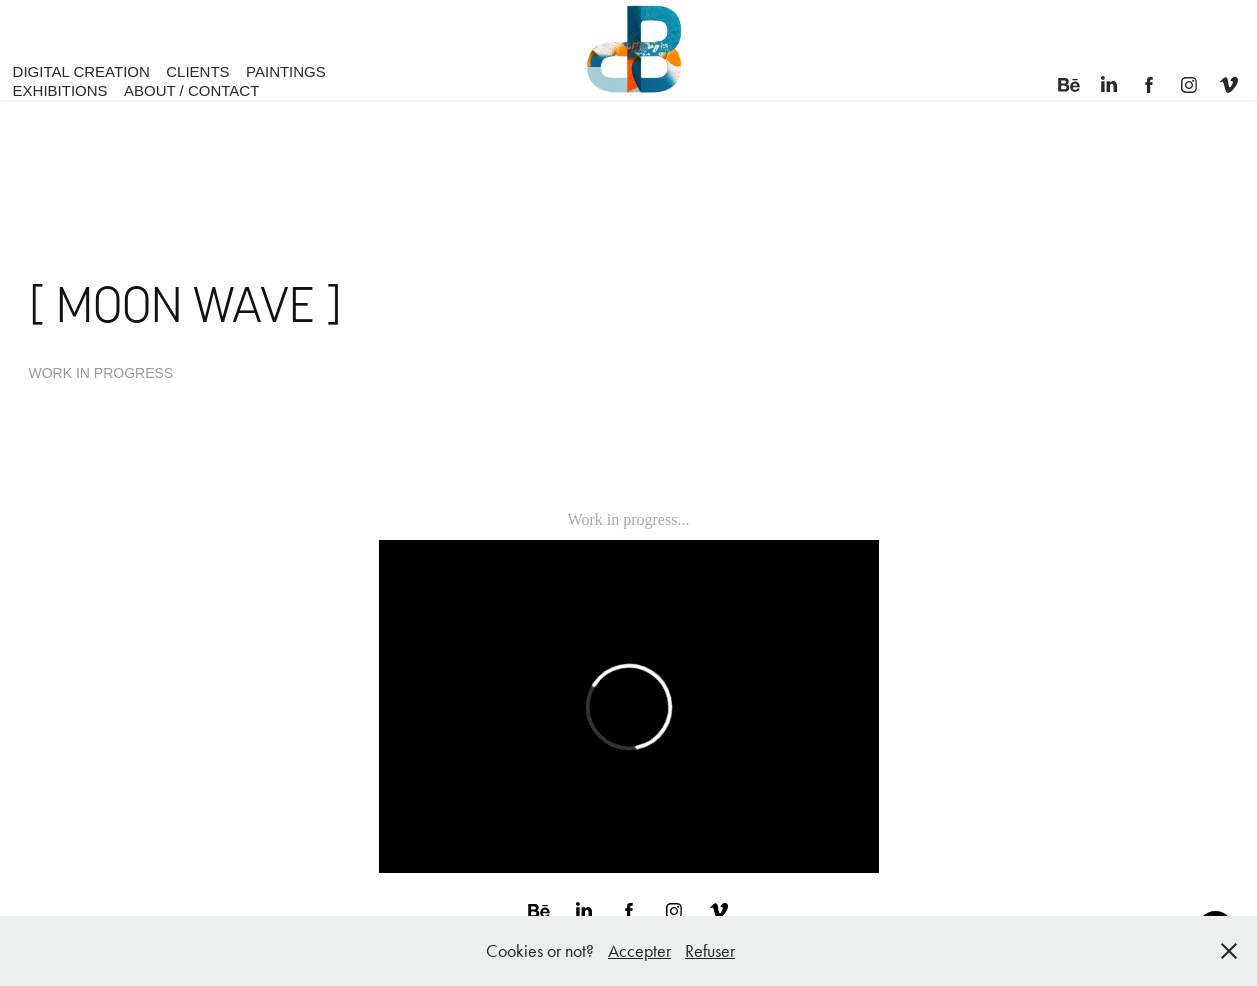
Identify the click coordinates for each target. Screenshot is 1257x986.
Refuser (710, 951)
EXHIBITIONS (60, 90)
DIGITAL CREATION (81, 71)
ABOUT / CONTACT (191, 90)
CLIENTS (197, 71)
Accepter (639, 951)
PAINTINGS (286, 71)
